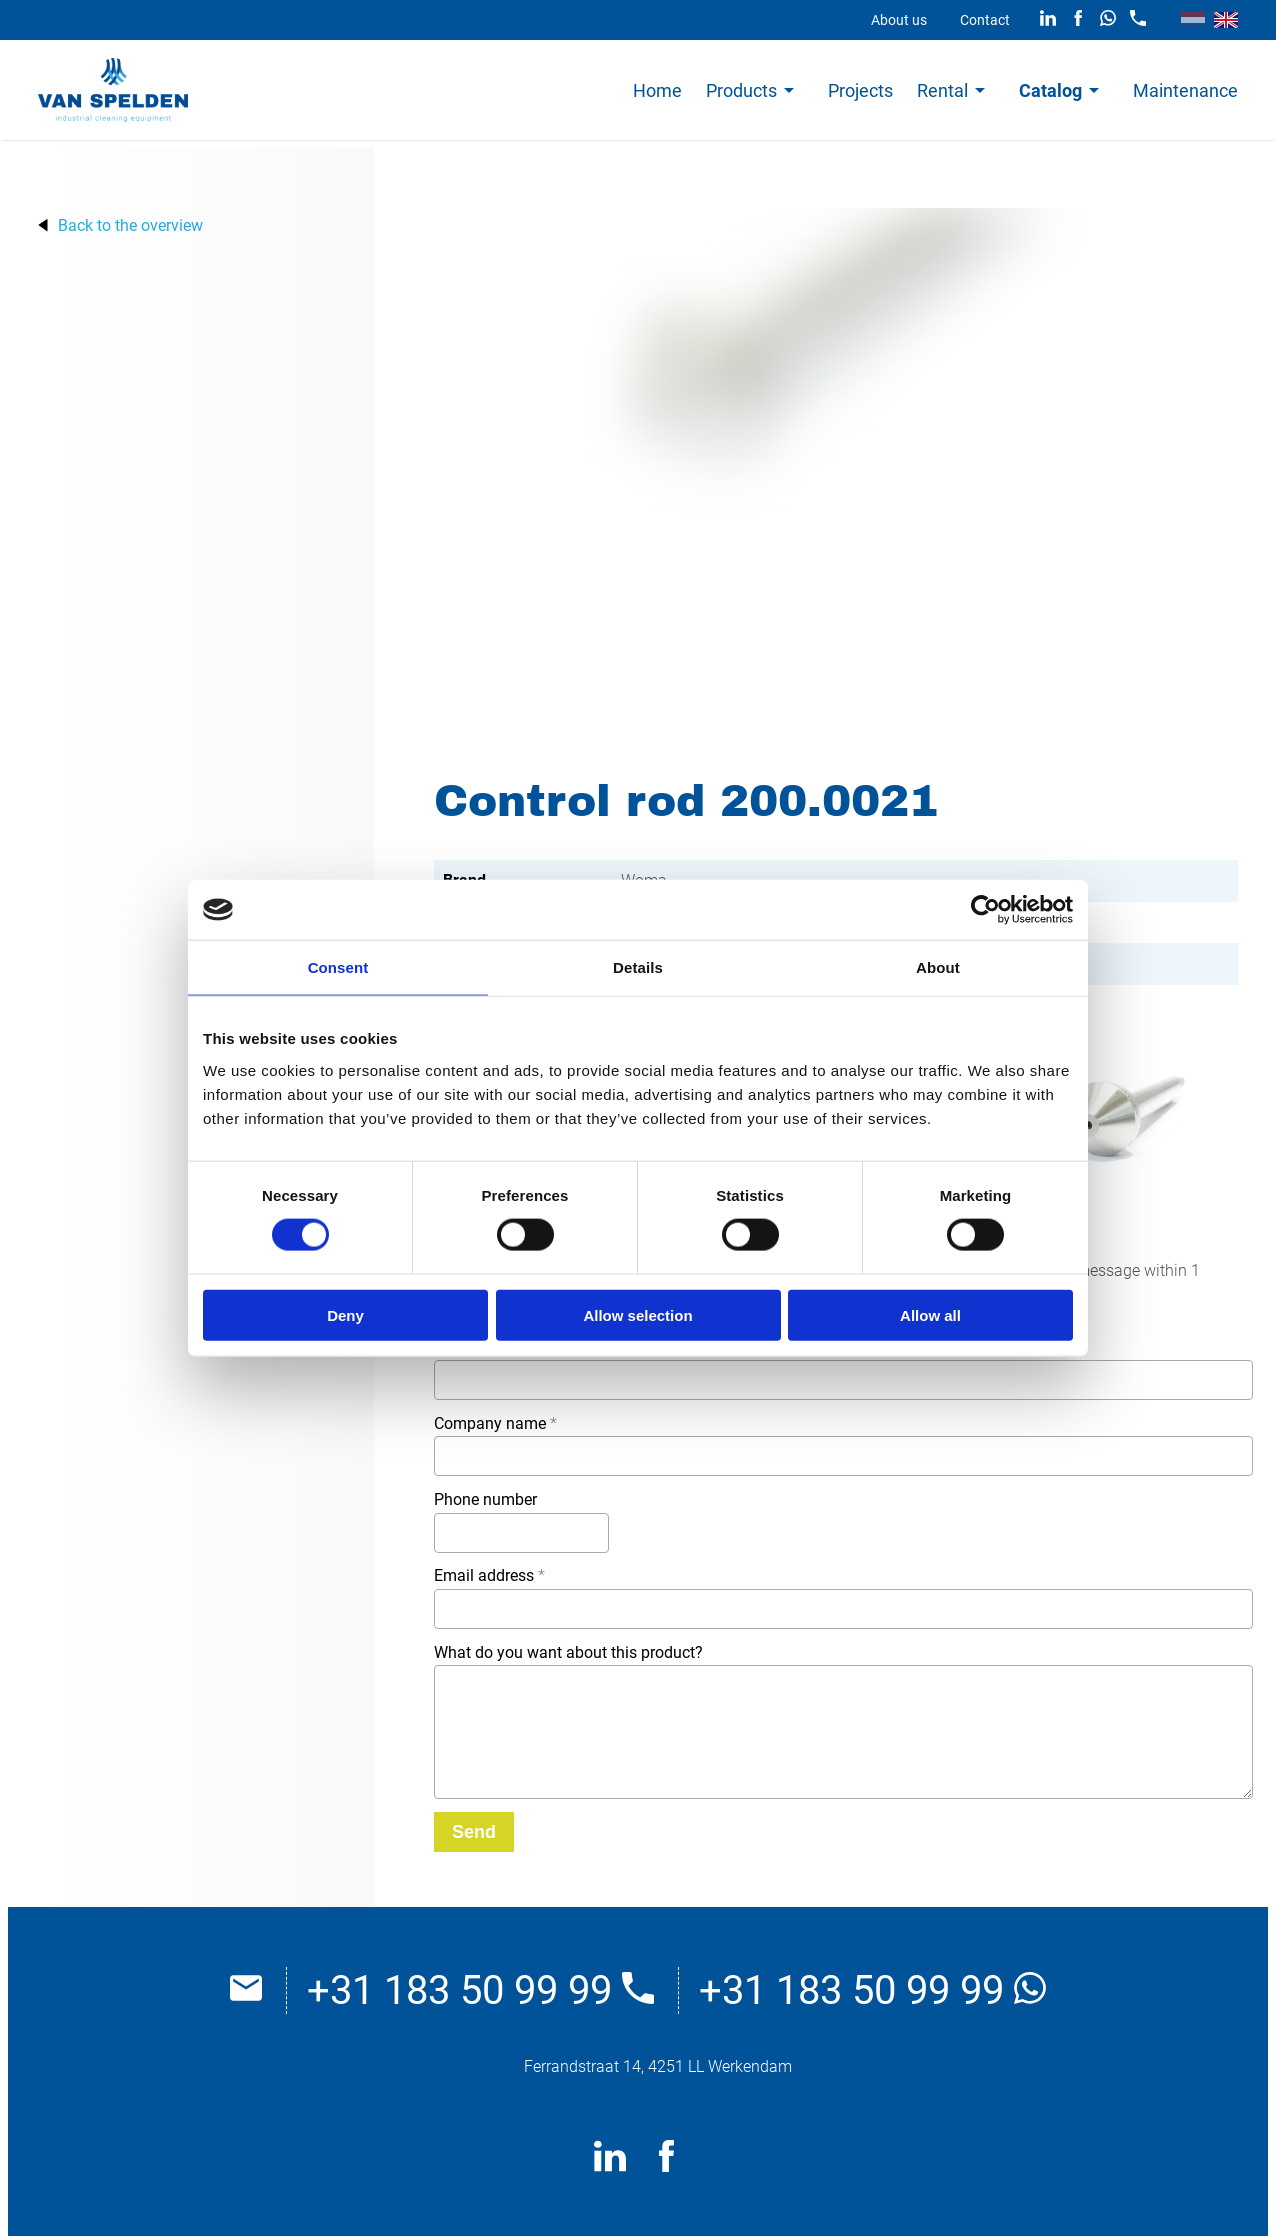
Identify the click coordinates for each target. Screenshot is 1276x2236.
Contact (985, 20)
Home (657, 90)
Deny (345, 1314)
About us (899, 20)
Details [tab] (638, 967)
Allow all (930, 1314)
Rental (942, 90)
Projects (860, 90)
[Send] (474, 1832)
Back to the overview (130, 225)
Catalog (1050, 90)
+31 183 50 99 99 (480, 1990)
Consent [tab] (338, 967)
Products (741, 90)
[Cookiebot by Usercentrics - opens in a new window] (985, 910)
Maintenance (1185, 90)
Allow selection (637, 1314)
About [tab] (938, 967)
